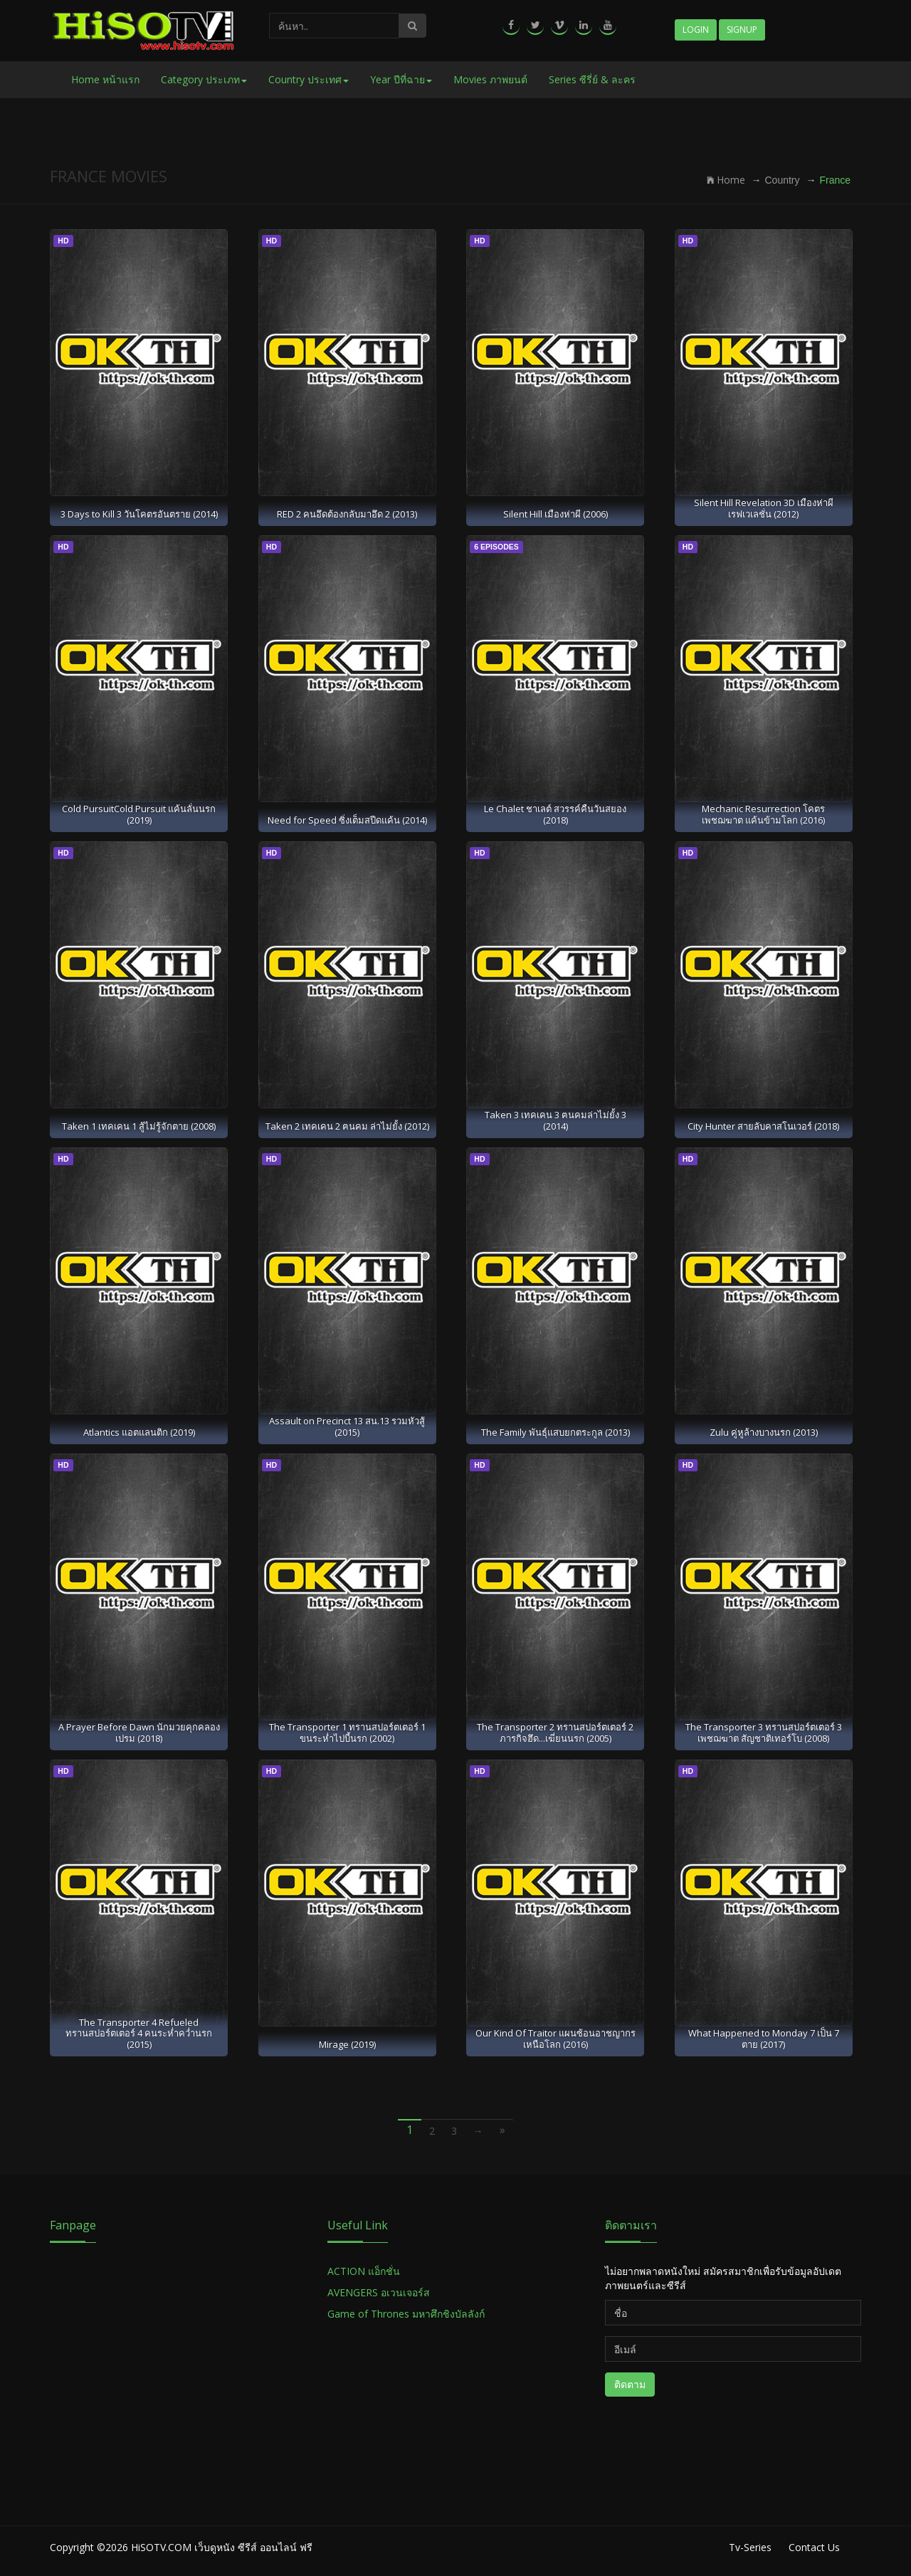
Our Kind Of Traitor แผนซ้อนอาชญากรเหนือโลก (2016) (555, 2038)
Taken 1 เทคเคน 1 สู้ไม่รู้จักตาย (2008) (139, 1126)
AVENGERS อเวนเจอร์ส (378, 2292)
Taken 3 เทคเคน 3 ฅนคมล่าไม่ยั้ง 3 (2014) (555, 1120)
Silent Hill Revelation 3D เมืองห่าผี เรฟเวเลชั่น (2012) (763, 508)
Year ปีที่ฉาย (401, 79)
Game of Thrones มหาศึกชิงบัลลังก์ (407, 2313)
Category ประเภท (204, 79)
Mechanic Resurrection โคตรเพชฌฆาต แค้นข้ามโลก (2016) (763, 814)
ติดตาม (630, 2384)
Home (726, 179)
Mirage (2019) (347, 2044)
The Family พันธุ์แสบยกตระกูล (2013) (555, 1432)
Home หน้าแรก (105, 79)
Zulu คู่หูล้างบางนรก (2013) (764, 1432)
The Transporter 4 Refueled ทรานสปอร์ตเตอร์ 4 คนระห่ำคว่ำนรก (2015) (138, 2033)
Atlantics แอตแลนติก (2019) (139, 1432)
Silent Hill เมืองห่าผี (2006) (555, 514)
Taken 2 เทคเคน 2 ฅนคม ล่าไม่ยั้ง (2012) (347, 1126)
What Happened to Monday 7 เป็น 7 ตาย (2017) (763, 2038)
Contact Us (814, 2547)
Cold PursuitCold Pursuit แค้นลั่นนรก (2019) (139, 814)
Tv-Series (750, 2547)
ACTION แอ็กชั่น (363, 2271)
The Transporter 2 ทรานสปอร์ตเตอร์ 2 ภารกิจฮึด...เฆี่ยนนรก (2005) (555, 1732)
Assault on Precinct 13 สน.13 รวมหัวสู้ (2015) (347, 1426)
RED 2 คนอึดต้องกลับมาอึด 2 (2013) (347, 514)
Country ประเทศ (308, 79)
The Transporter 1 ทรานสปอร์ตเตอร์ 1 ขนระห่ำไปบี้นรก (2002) (347, 1732)
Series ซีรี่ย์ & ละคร (592, 79)
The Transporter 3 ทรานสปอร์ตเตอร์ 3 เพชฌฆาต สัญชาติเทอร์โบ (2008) (763, 1732)
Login (696, 29)
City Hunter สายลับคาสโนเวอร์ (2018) (763, 1126)
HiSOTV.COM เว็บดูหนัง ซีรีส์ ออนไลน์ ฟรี (221, 2547)
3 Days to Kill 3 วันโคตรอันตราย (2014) (139, 514)
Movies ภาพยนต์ (490, 79)
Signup (742, 29)
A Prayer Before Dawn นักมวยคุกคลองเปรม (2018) (139, 1732)
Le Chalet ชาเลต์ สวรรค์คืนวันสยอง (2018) (555, 814)
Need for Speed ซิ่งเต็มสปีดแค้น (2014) (347, 820)
